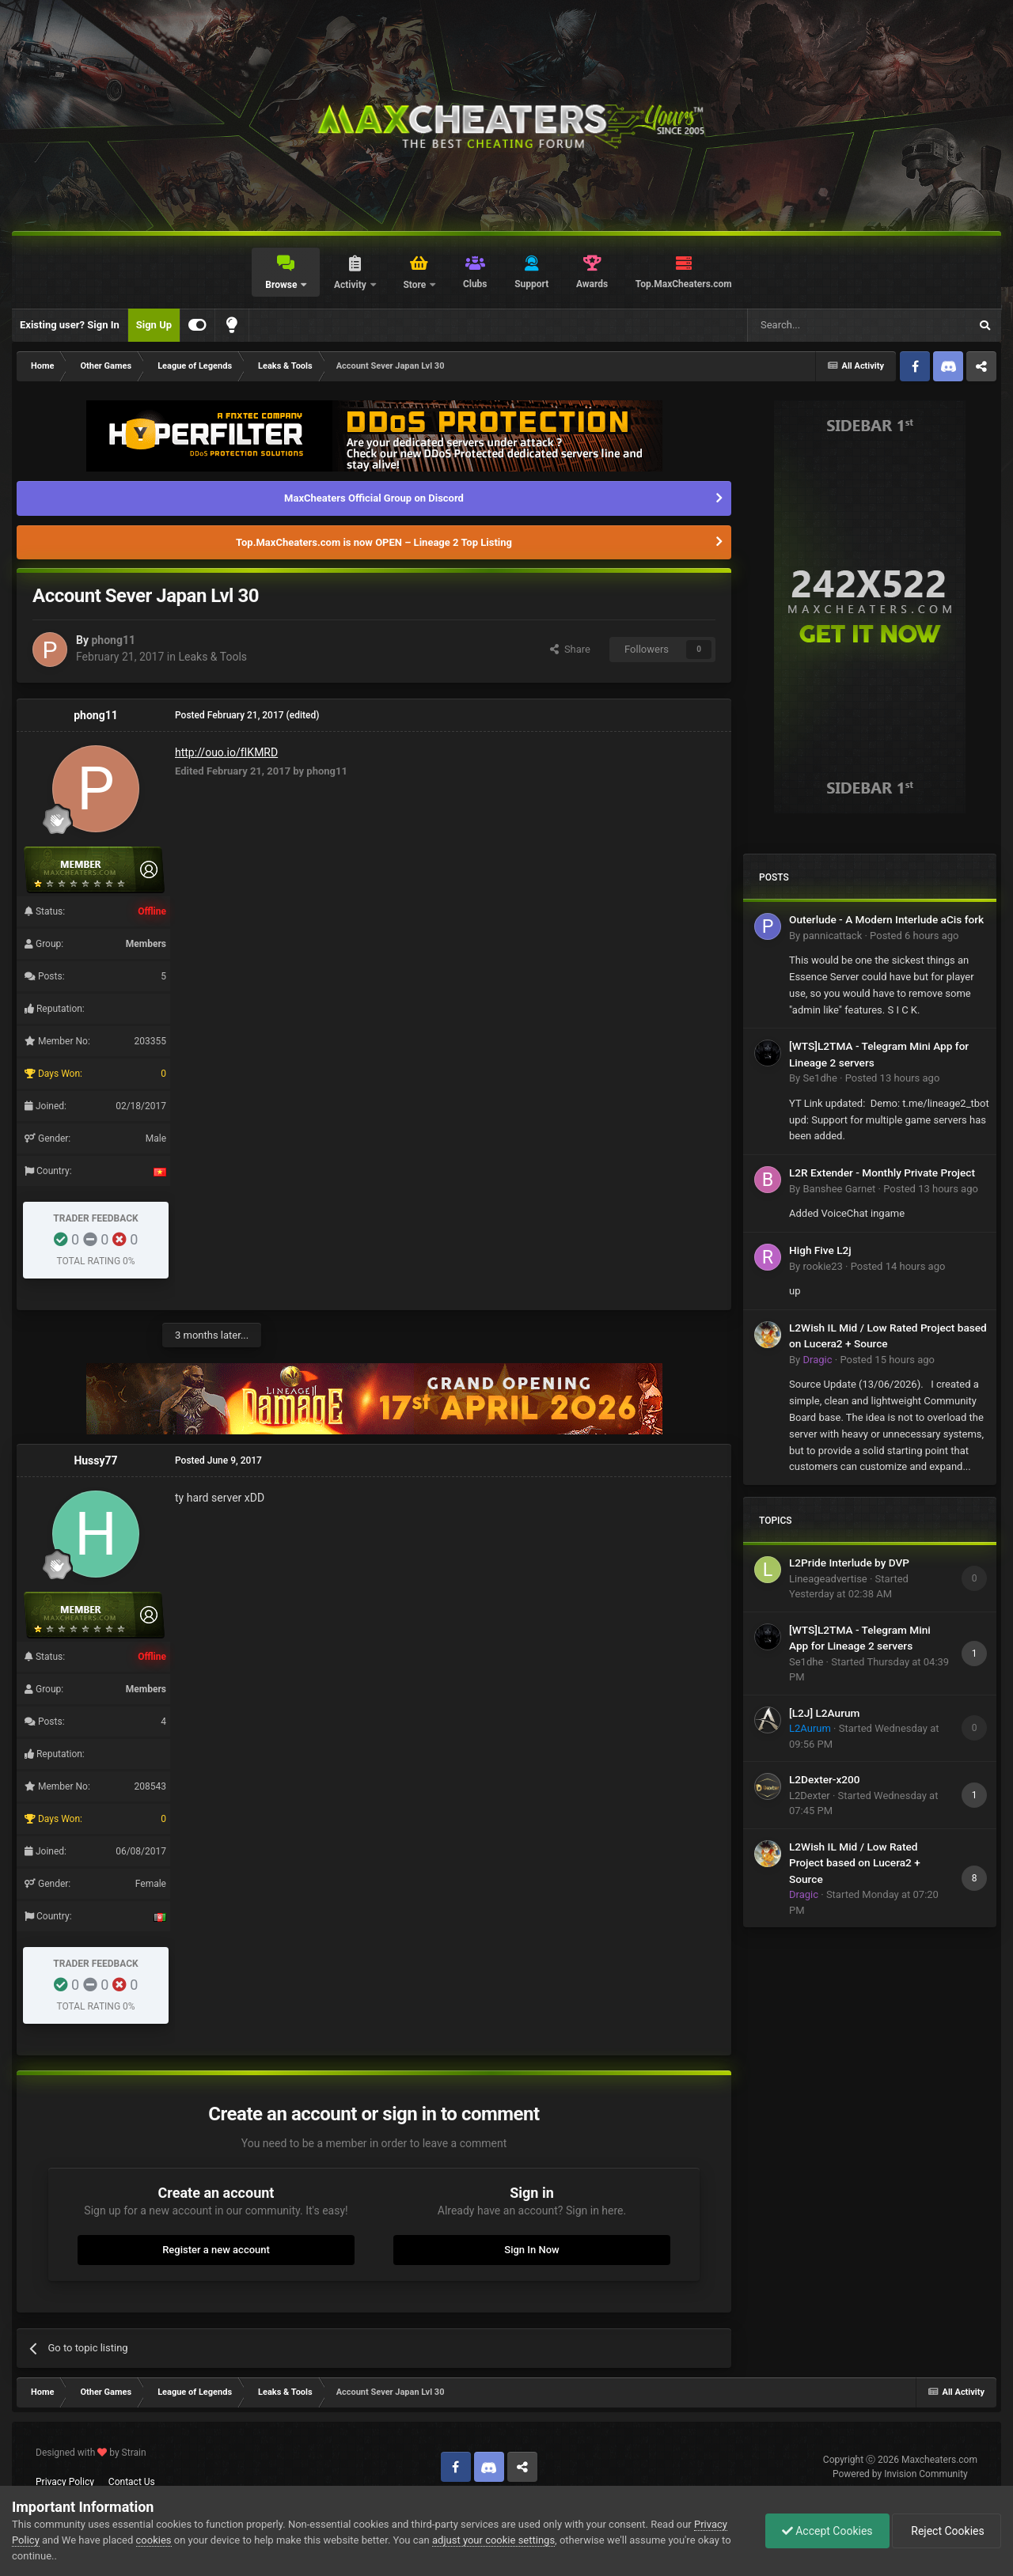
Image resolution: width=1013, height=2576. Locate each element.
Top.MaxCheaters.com (683, 284)
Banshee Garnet (838, 1189)
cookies (154, 2540)
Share (570, 649)
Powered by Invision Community (900, 2473)
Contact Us (131, 2481)
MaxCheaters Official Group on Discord (374, 498)
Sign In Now (531, 2250)
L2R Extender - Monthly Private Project (882, 1172)
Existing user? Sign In (70, 325)
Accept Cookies (827, 2531)
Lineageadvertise (828, 1579)
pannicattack (832, 935)
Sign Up (154, 325)
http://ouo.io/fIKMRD (226, 752)
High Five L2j (820, 1250)
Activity (351, 284)
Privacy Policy (65, 2481)
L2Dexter (809, 1795)
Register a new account (216, 2250)
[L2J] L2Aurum (824, 1713)
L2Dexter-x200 (824, 1779)
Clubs (475, 284)
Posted (914, 935)
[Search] (820, 325)
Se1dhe (819, 1078)
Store (415, 284)
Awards (592, 284)
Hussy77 (95, 1460)
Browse (282, 284)
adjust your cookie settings (493, 2540)
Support (531, 284)
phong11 (113, 640)
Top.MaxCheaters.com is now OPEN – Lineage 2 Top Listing (374, 542)
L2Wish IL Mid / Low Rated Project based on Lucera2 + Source (854, 1862)
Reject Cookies (947, 2531)
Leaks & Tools (212, 656)
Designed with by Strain (91, 2452)
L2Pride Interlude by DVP (849, 1562)
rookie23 (822, 1266)
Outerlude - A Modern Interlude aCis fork (886, 919)
